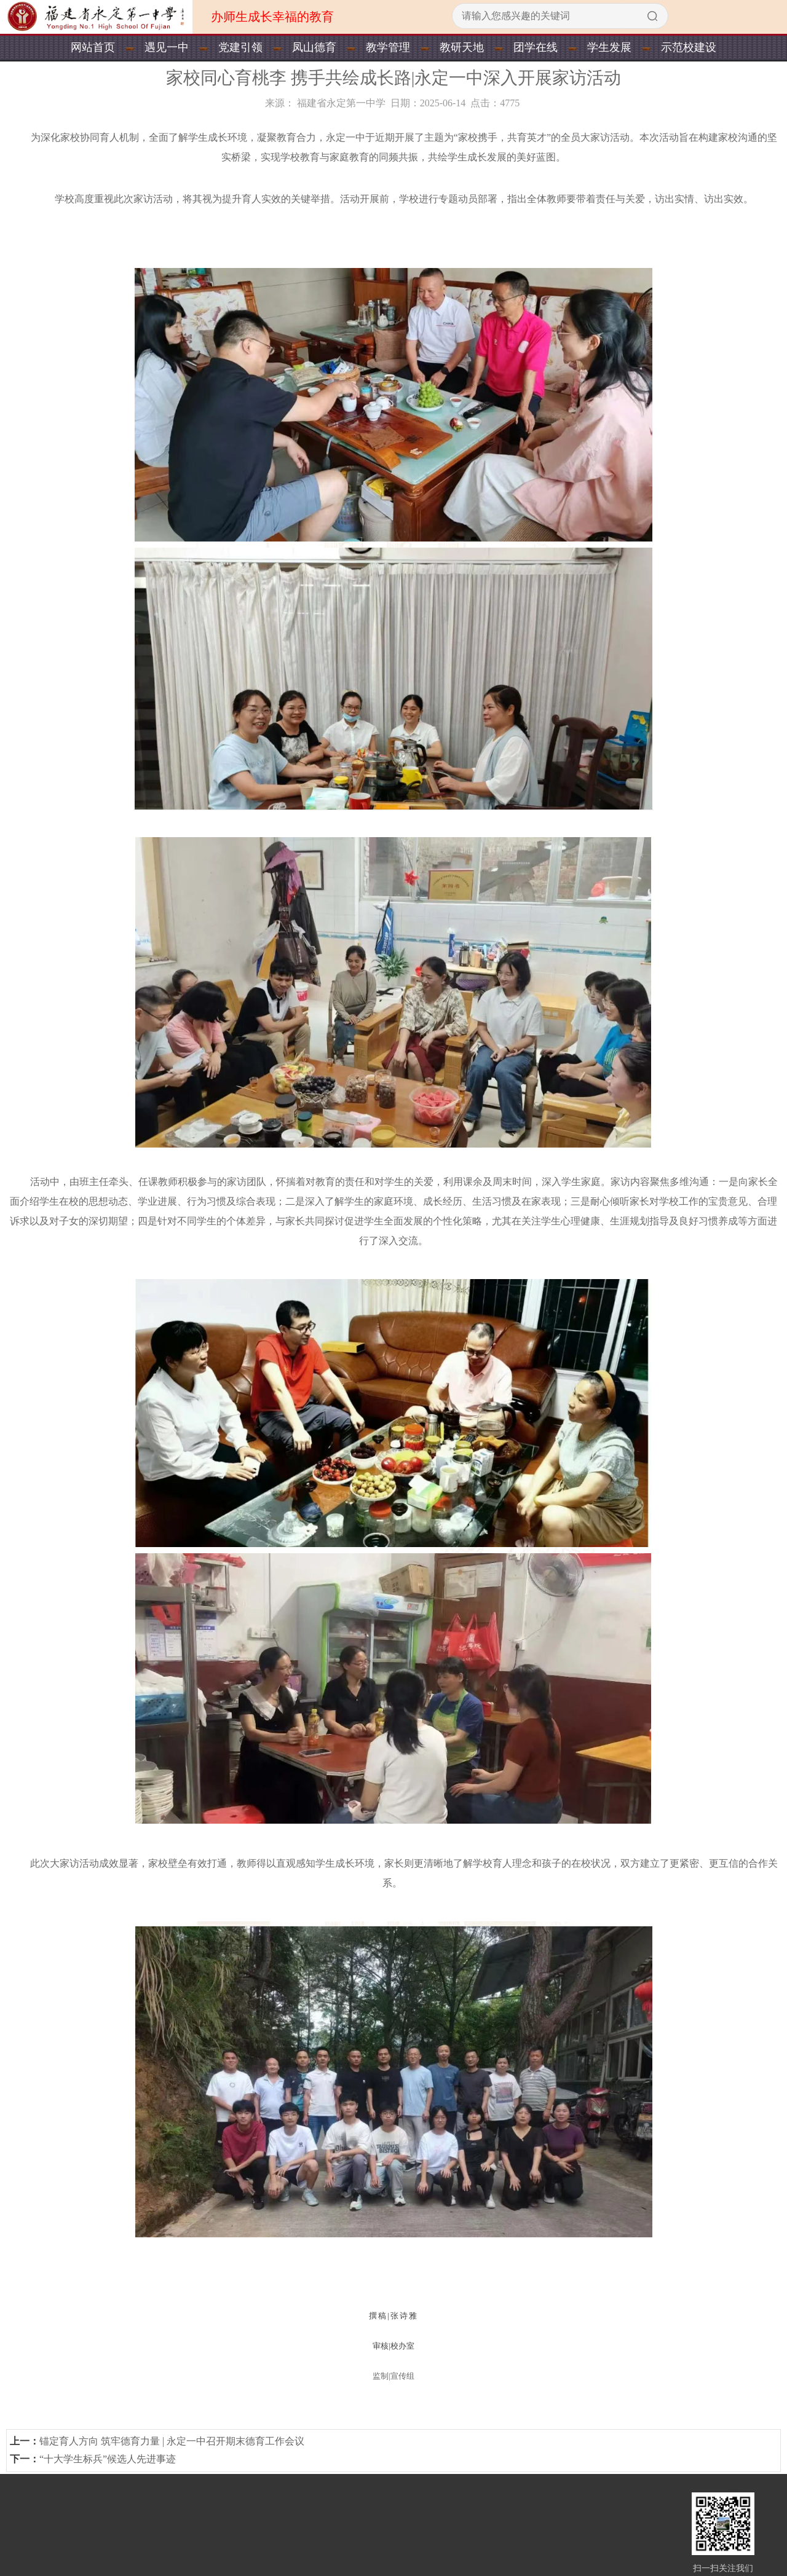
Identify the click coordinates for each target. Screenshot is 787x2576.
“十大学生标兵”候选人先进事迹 (107, 2459)
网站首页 (93, 47)
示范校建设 (688, 47)
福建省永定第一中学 (341, 103)
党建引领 (240, 47)
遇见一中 (166, 47)
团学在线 (535, 47)
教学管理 (388, 47)
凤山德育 (314, 47)
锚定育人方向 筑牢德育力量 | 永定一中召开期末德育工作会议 (171, 2441)
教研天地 (462, 47)
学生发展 (609, 47)
